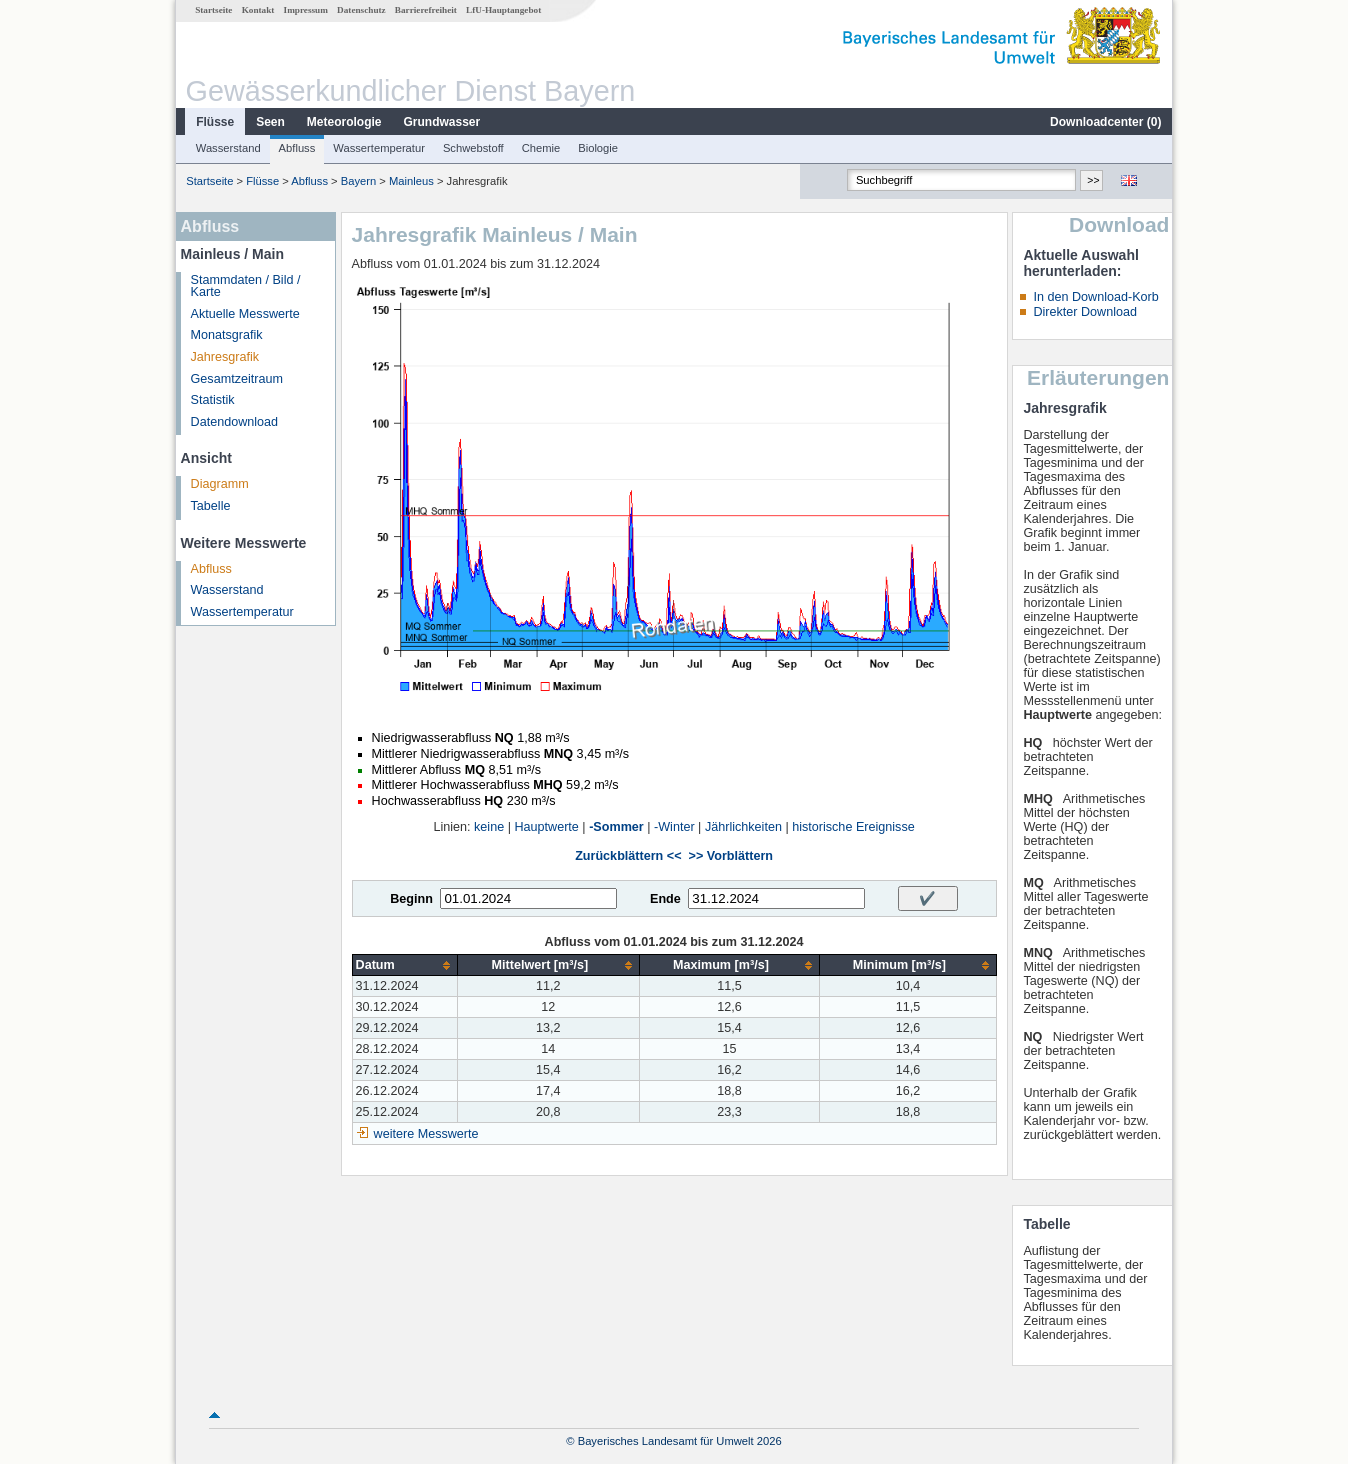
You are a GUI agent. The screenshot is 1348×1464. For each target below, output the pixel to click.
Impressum (306, 10)
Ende (665, 899)
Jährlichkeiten (743, 827)
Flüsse (215, 122)
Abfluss (297, 148)
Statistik (213, 400)
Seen (270, 122)
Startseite (213, 10)
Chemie (541, 148)
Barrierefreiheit (426, 10)
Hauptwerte (546, 827)
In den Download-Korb (1095, 297)
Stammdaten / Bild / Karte (246, 286)
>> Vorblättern (731, 856)
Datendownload (235, 422)
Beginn (411, 899)
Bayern (358, 181)
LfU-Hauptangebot (503, 10)
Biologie (598, 148)
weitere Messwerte (426, 1134)
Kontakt (258, 10)
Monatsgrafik (227, 335)
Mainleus (411, 181)
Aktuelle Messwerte (245, 314)
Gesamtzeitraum (237, 379)
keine (489, 827)
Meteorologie (344, 122)
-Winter (674, 827)
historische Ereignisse (853, 827)
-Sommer (616, 827)
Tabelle (211, 506)
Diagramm (220, 484)
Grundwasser (442, 122)
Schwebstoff (473, 148)
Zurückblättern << (628, 856)
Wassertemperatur (379, 148)
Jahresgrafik (225, 357)
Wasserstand (228, 148)
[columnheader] (404, 965)
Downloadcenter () (1105, 122)
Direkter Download (1085, 312)
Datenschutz (361, 10)
